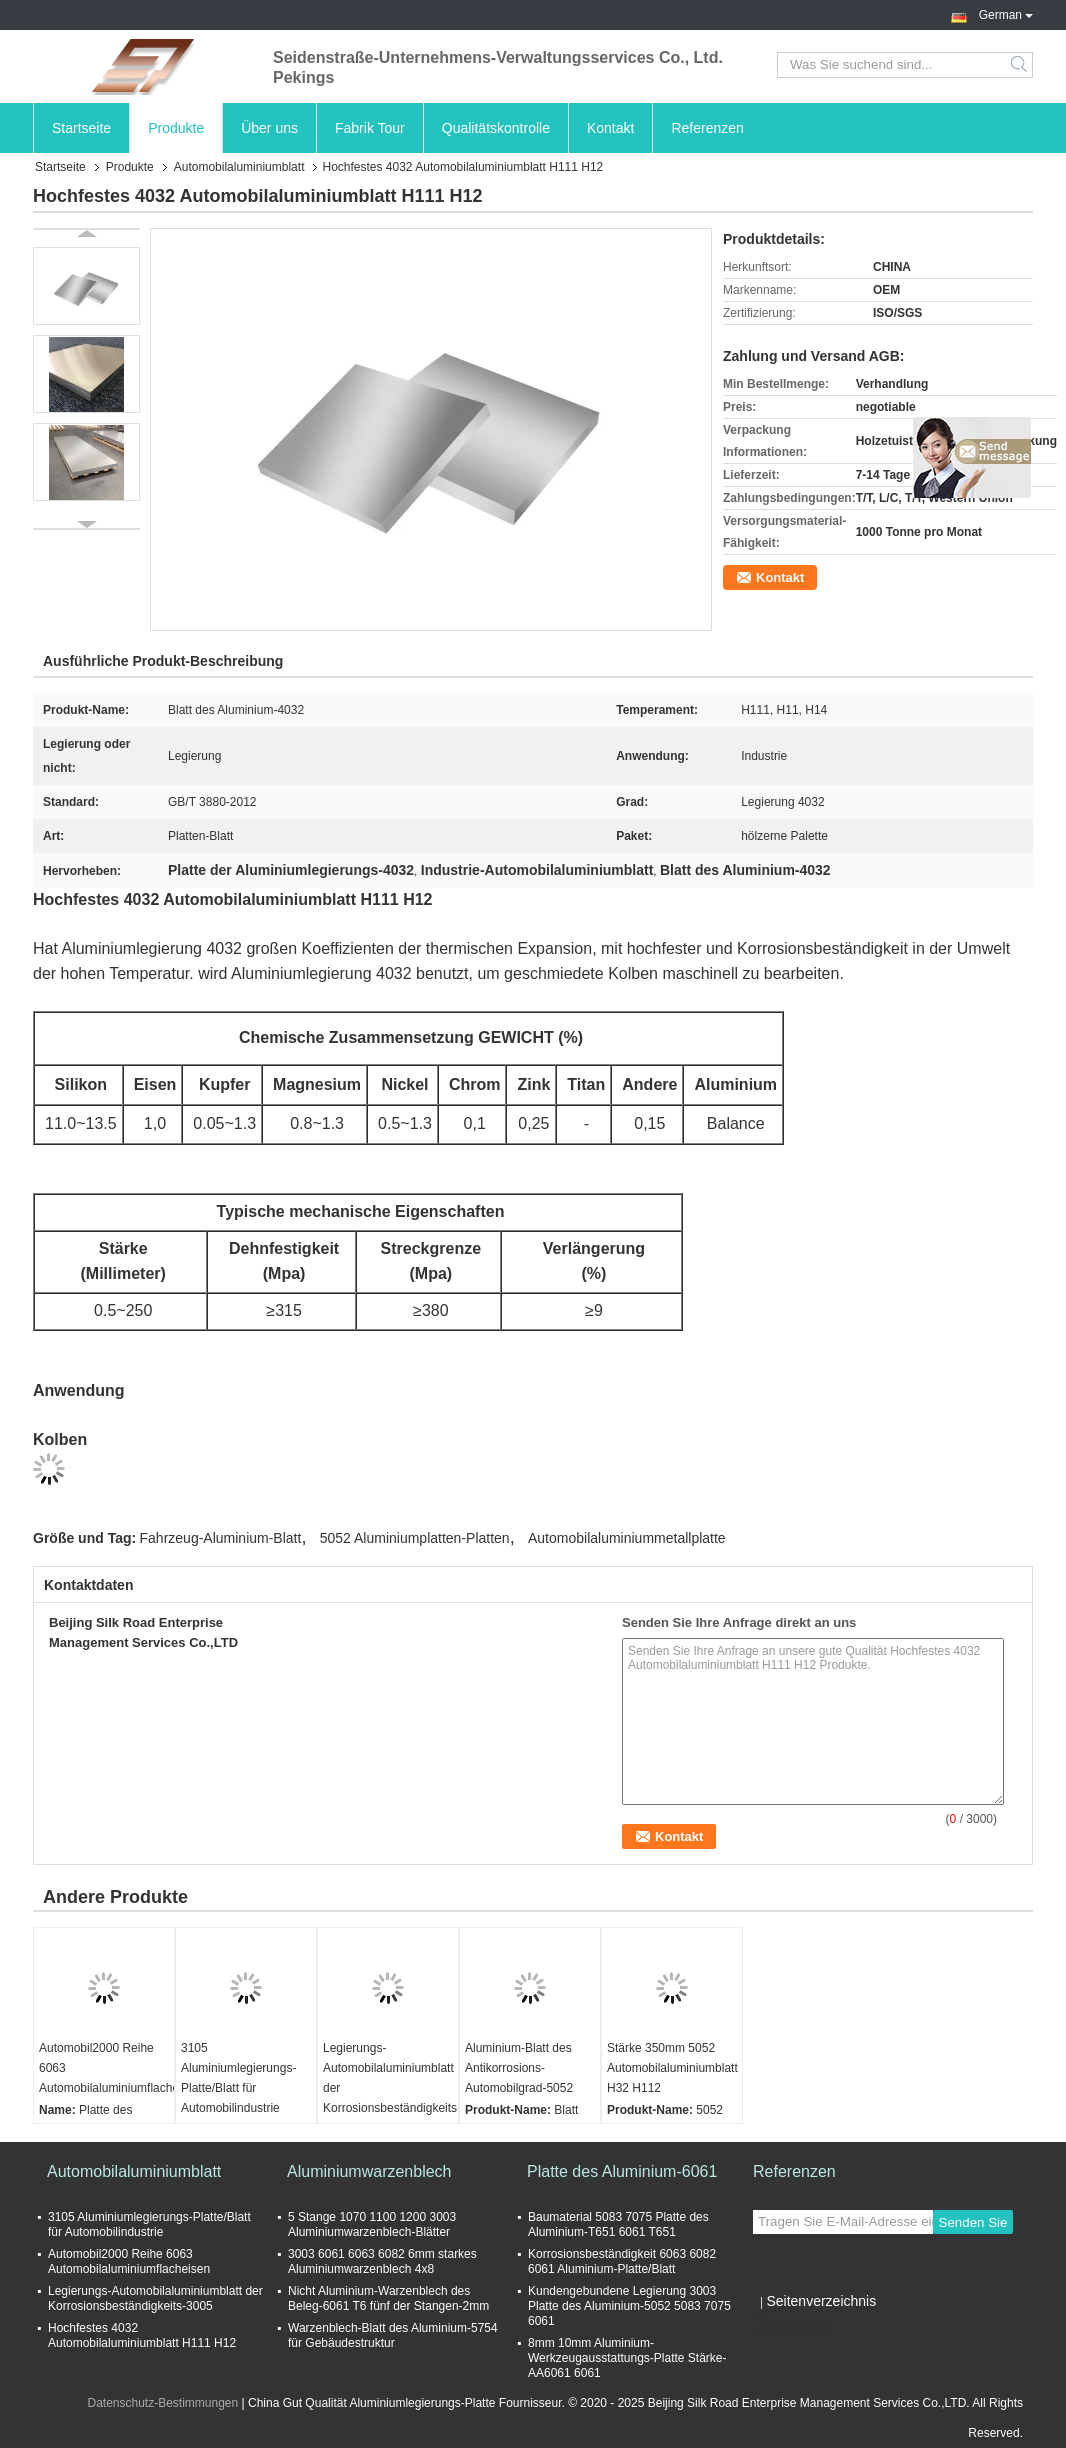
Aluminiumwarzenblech (369, 2171)
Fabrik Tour (370, 128)
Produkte (176, 128)
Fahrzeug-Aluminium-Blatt (221, 1538)
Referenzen (707, 128)
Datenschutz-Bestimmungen (162, 2403)
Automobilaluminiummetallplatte (627, 1538)
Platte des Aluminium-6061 (622, 2171)
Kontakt (610, 128)
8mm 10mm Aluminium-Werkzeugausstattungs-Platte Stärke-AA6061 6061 (627, 2358)
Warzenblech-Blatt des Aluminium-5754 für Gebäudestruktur (393, 2335)
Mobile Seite (792, 2326)
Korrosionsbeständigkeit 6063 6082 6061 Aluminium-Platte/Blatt (622, 2261)
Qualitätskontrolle (496, 128)
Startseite (81, 128)
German (1006, 13)
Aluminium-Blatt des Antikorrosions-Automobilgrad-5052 (519, 2068)
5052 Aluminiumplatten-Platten (415, 1538)
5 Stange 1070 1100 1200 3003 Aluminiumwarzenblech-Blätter (372, 2224)
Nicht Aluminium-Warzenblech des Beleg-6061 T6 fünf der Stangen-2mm (388, 2298)
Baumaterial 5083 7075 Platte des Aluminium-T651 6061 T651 (618, 2224)
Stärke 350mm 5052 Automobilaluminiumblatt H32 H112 (672, 2068)
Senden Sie (973, 2222)
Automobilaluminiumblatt (239, 167)
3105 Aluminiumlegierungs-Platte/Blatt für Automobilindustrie (238, 2078)
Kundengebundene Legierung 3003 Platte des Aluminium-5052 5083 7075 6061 (629, 2306)
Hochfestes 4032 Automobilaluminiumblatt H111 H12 (142, 2335)
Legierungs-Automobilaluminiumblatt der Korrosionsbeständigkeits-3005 (390, 2088)
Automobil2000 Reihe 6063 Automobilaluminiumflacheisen (106, 2068)
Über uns (269, 128)
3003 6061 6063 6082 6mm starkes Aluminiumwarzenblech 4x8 (382, 2261)
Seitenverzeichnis (821, 2301)
